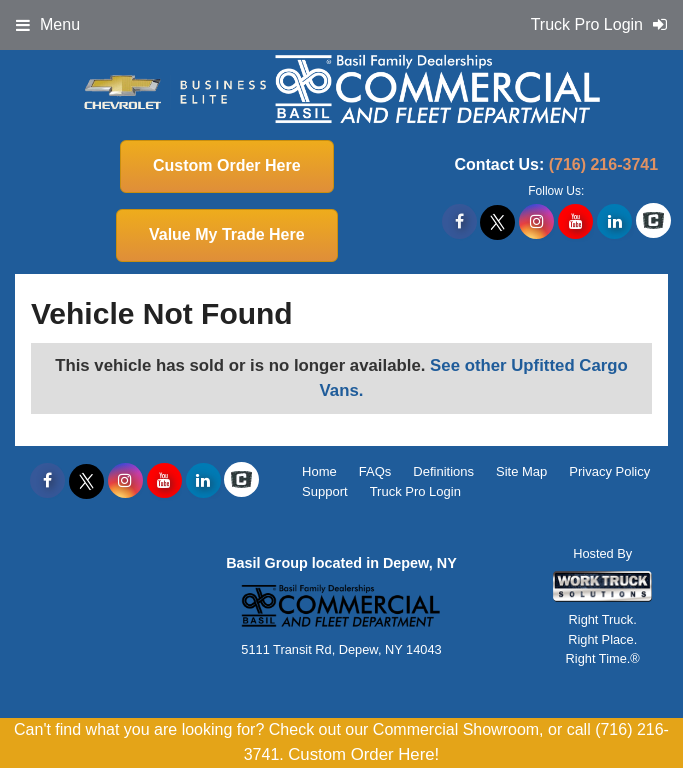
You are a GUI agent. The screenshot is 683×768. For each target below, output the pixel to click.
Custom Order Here (227, 165)
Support (325, 491)
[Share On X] (497, 222)
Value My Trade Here (227, 234)
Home (319, 471)
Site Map (521, 471)
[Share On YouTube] (575, 222)
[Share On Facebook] (459, 222)
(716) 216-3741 (603, 164)
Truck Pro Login (415, 491)
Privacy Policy (609, 471)
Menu (48, 24)
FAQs (375, 471)
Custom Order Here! (363, 754)
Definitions (443, 471)
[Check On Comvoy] (653, 222)
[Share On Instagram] (536, 222)
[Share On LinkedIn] (614, 222)
